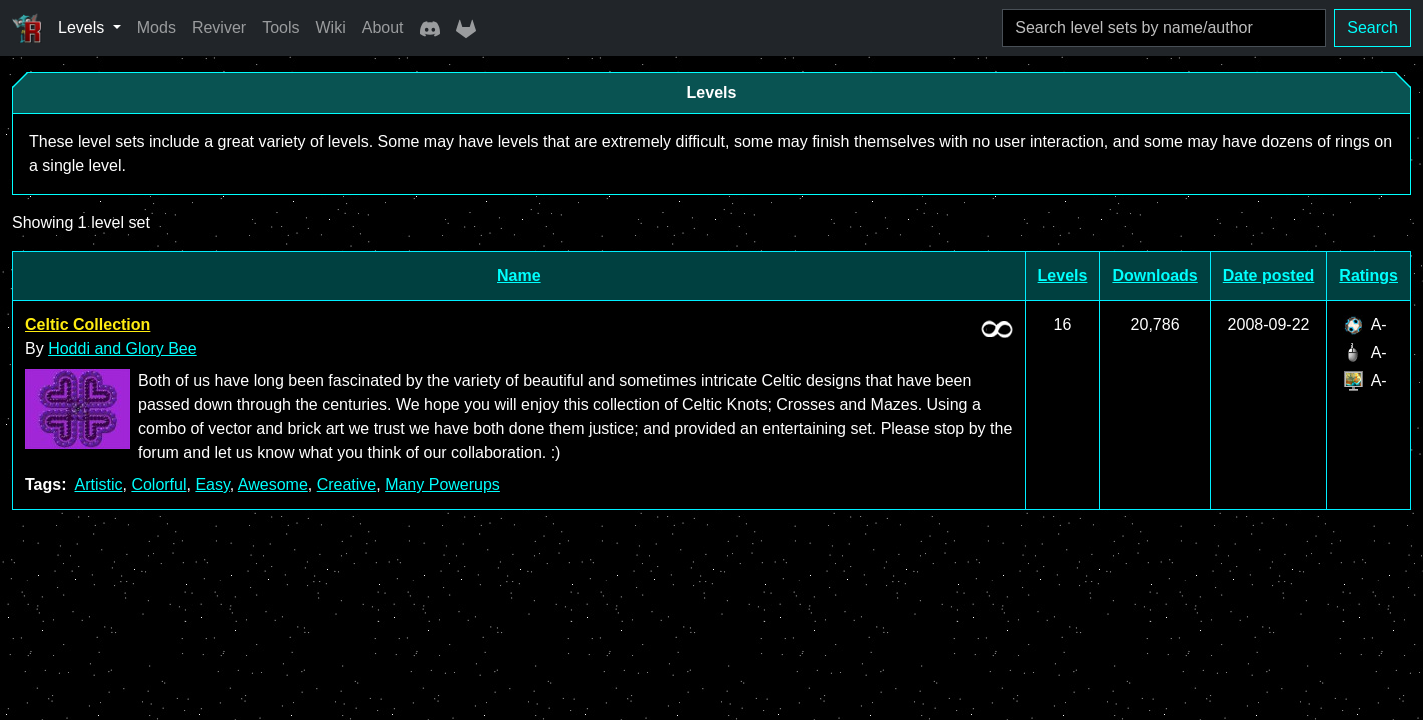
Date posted (1269, 275)
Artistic (98, 484)
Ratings (1368, 275)
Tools (280, 27)
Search (1372, 27)
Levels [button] (83, 27)
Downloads (1154, 275)
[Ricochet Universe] (27, 28)
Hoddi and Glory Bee (122, 348)
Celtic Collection (87, 324)
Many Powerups (442, 484)
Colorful (158, 484)
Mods (156, 27)
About (383, 27)
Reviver (219, 27)
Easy (212, 484)
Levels (1063, 275)
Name (519, 275)
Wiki (331, 27)
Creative (347, 484)
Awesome (273, 484)
